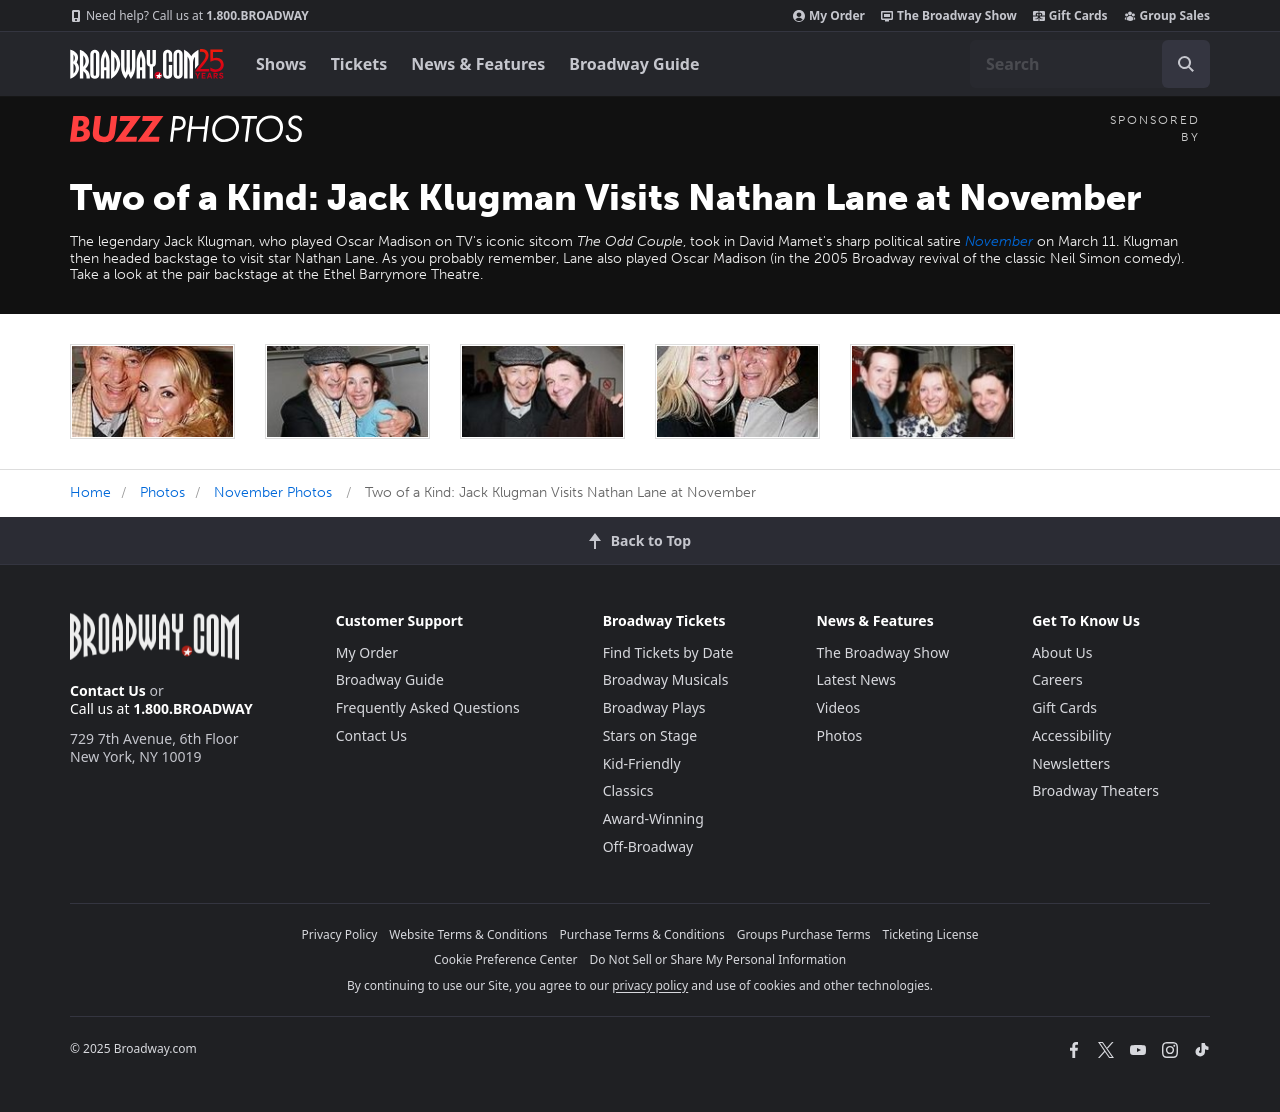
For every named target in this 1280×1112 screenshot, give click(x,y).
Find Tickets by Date (668, 652)
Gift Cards (1070, 16)
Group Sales (1167, 16)
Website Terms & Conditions (468, 934)
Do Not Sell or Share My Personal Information (717, 959)
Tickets (359, 64)
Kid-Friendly (642, 763)
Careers (1057, 679)
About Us (1062, 652)
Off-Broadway (648, 846)
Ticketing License (931, 934)
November (999, 241)
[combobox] (1090, 64)
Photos (162, 492)
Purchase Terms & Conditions (642, 934)
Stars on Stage (650, 735)
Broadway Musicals (666, 679)
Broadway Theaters (1095, 790)
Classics (628, 790)
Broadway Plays (654, 707)
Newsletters (1071, 763)
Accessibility (1071, 735)
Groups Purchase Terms (804, 934)
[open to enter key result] (1186, 64)
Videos (838, 707)
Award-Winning (653, 818)
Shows (281, 64)
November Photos (273, 492)
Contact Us (108, 690)
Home (90, 492)
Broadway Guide (634, 64)
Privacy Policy (340, 934)
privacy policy (650, 985)
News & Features (478, 64)
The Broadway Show (949, 16)
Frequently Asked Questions (428, 707)
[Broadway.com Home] (147, 64)
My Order (829, 16)
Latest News (856, 679)
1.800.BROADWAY (189, 16)
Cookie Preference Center (506, 959)
